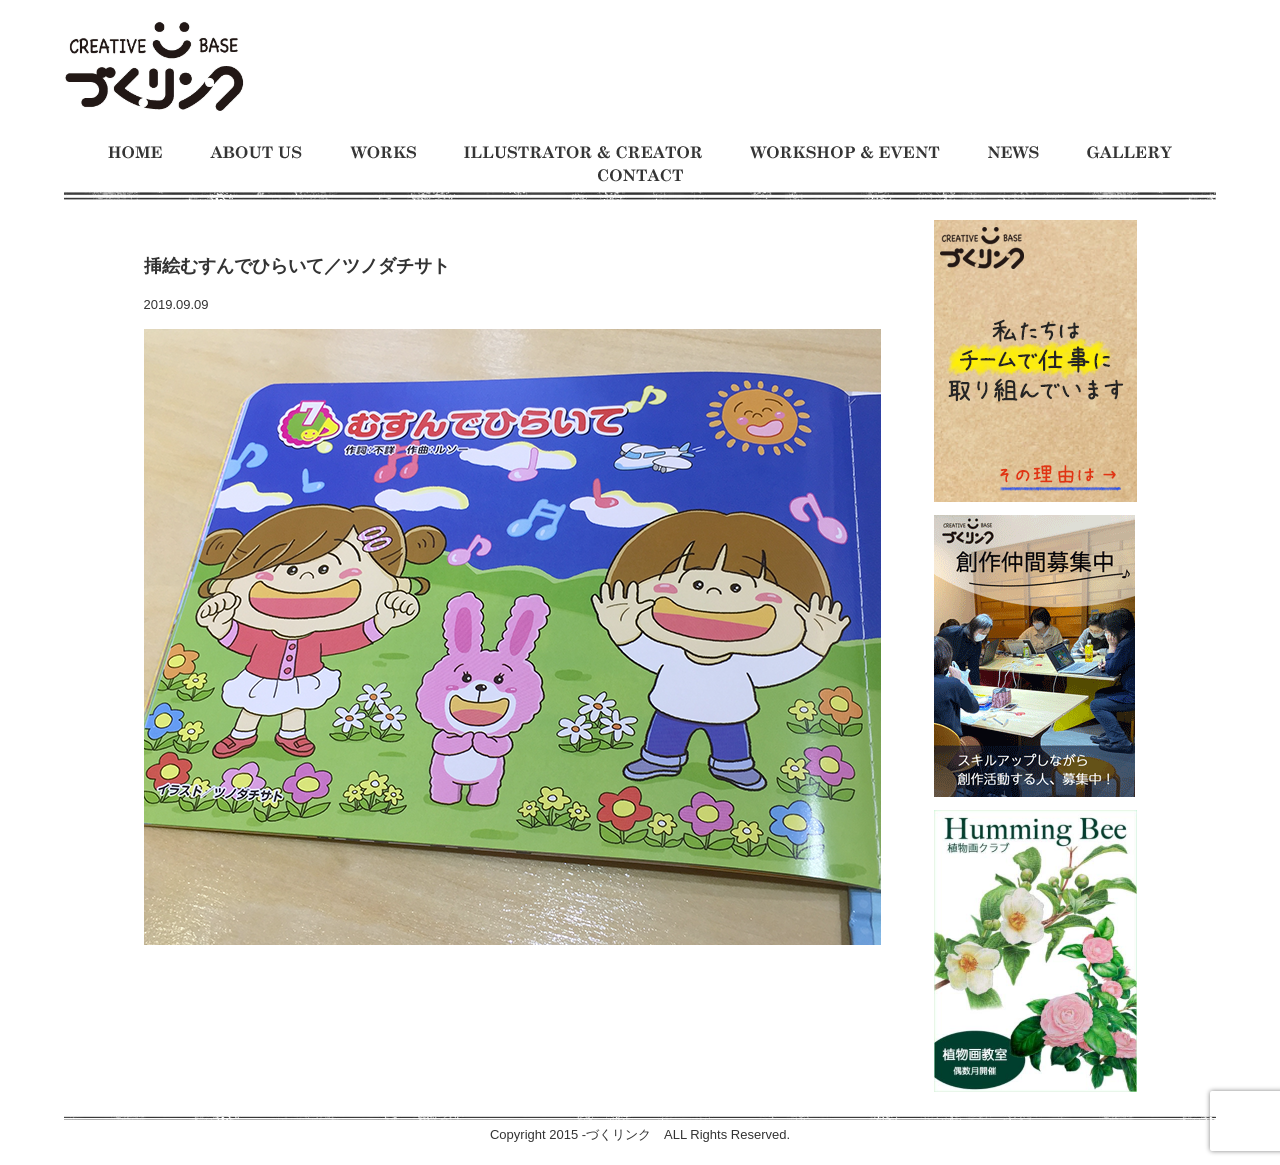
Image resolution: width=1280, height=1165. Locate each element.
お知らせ (1013, 152)
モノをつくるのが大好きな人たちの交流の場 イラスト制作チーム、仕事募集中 (154, 68)
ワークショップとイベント (845, 152)
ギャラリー (1129, 152)
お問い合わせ (640, 175)
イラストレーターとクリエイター (583, 152)
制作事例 (383, 152)
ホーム (135, 152)
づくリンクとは (256, 152)
